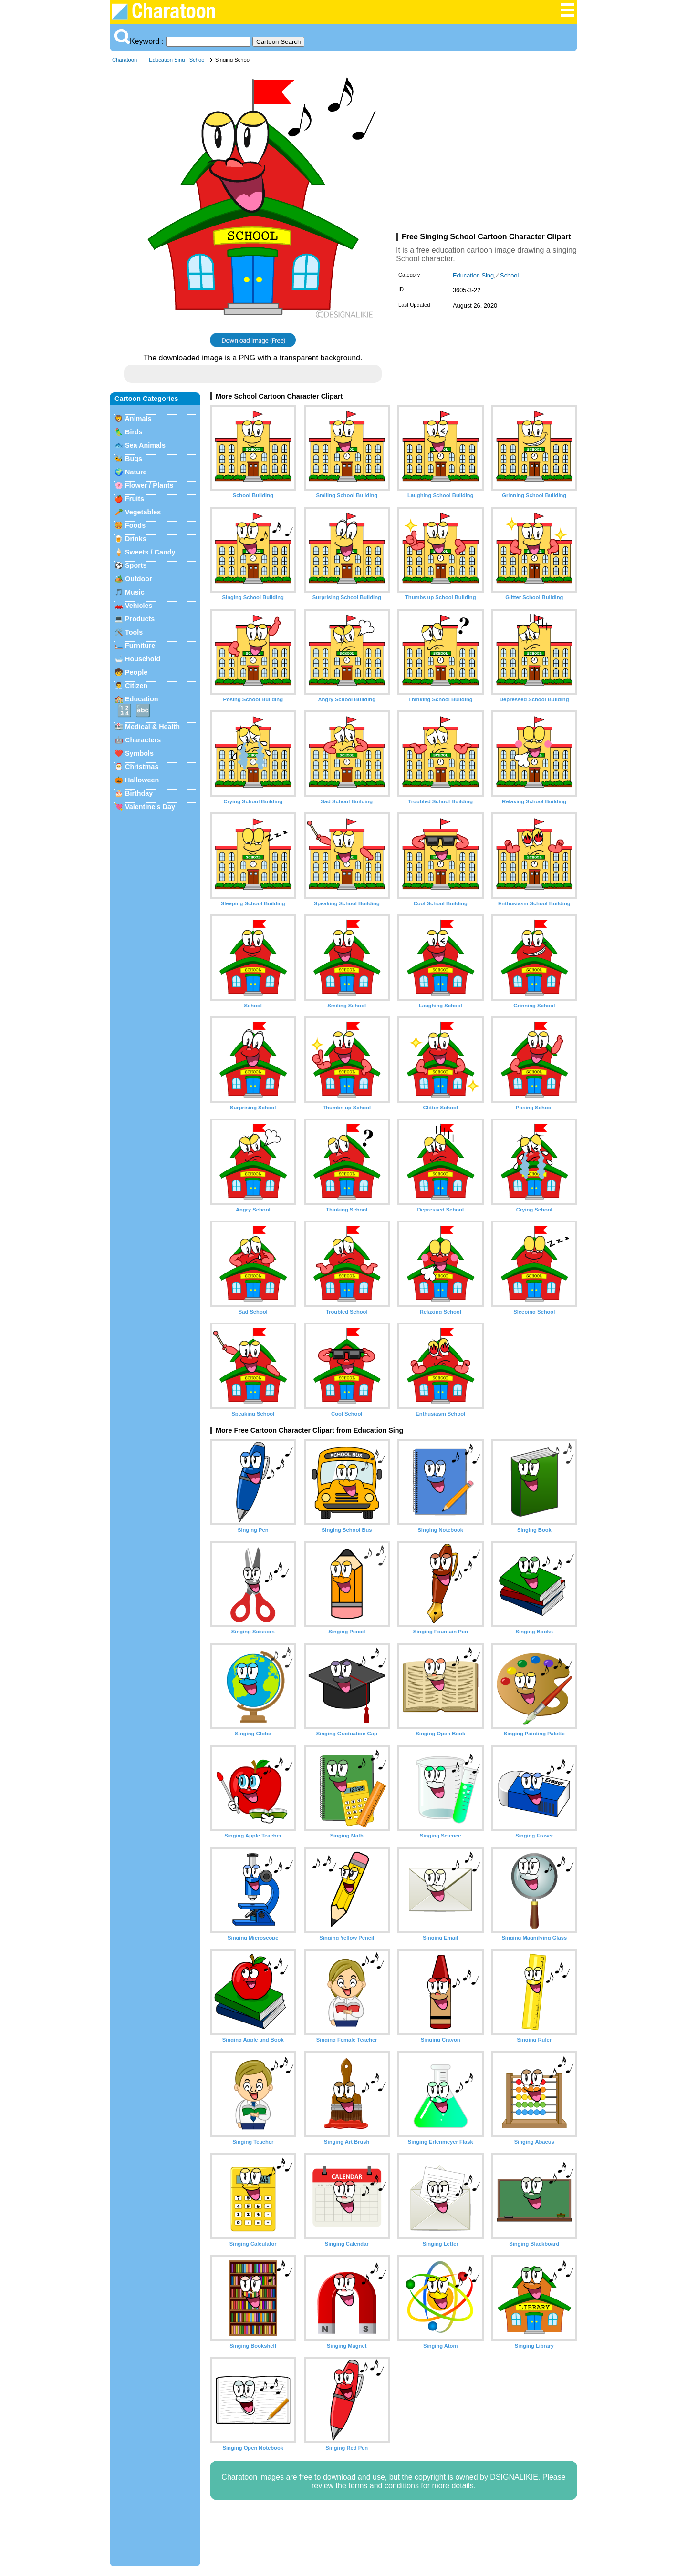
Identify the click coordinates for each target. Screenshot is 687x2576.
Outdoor (138, 579)
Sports (136, 565)
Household (142, 659)
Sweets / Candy (150, 552)
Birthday (139, 793)
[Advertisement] (486, 149)
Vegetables (143, 512)
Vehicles (139, 605)
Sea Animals (145, 445)
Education (141, 699)
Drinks (135, 539)
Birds (134, 432)
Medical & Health (152, 726)
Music (135, 592)
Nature (136, 472)
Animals (138, 418)
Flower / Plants (149, 485)
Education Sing (167, 59)
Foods (135, 525)
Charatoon (124, 59)
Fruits (134, 499)
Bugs (133, 458)
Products (140, 619)
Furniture (140, 645)
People (136, 672)
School (197, 59)
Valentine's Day (150, 807)
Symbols (139, 753)
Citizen (136, 685)
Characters (143, 740)
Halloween (142, 780)
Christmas (141, 766)
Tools (134, 632)
